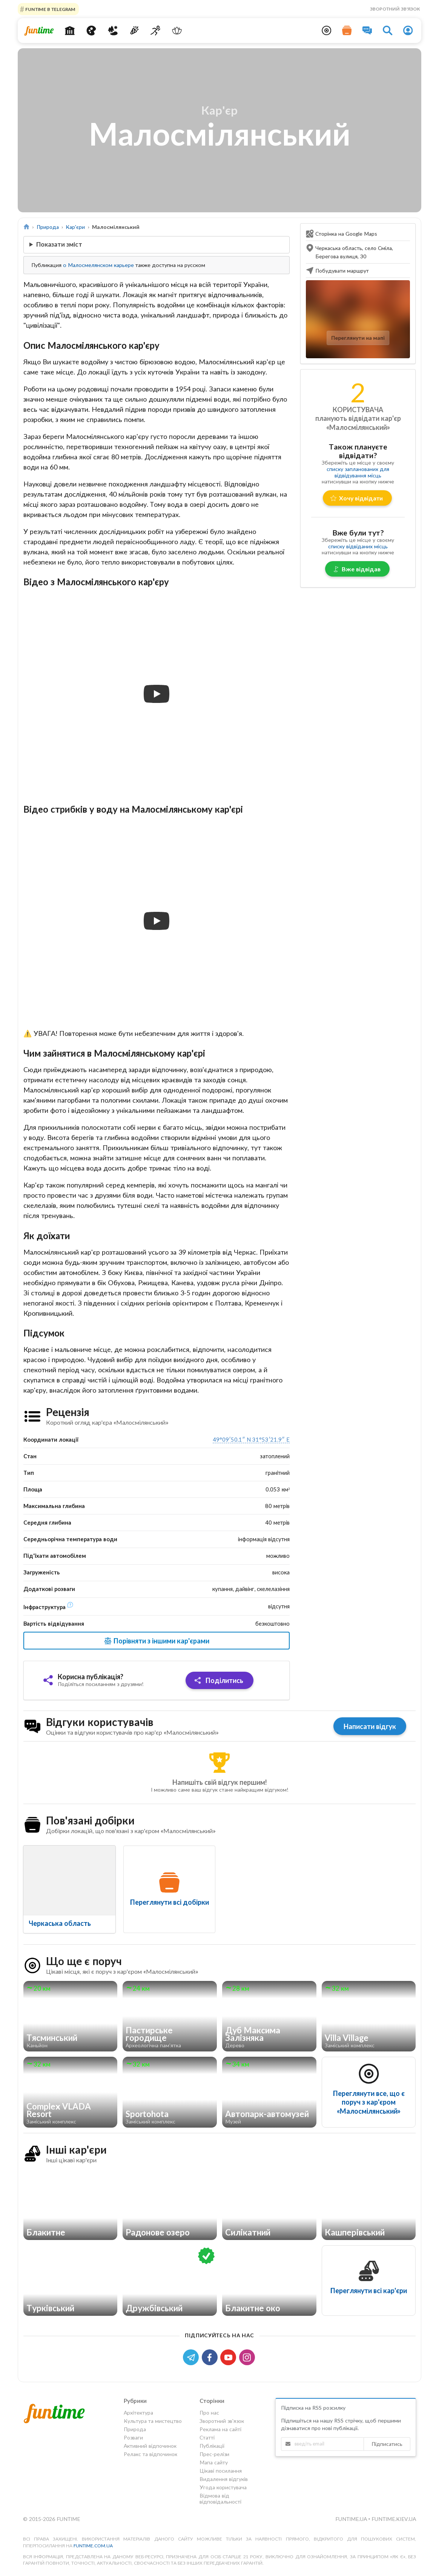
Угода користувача (223, 2487)
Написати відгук (370, 1726)
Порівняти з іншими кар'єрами (156, 1641)
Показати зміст (59, 244)
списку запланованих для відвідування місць (358, 472)
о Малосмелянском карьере (98, 265)
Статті (207, 2437)
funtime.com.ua (93, 2545)
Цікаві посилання (221, 2470)
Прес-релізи (214, 2454)
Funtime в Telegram (49, 9)
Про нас (209, 2413)
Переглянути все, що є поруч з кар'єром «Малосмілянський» (369, 2102)
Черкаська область (60, 1923)
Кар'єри (75, 227)
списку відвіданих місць (358, 546)
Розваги (133, 2437)
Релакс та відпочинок (150, 2454)
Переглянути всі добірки (169, 1902)
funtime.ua (351, 2519)
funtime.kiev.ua (393, 2519)
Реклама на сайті (220, 2429)
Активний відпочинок (150, 2446)
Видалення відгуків (224, 2479)
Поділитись (218, 1680)
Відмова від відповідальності (220, 2498)
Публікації (212, 2446)
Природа (48, 227)
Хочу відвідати (356, 498)
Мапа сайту (214, 2462)
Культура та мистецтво (153, 2421)
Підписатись (386, 2444)
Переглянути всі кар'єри (368, 2290)
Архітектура (138, 2413)
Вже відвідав (357, 568)
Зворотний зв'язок (395, 9)
